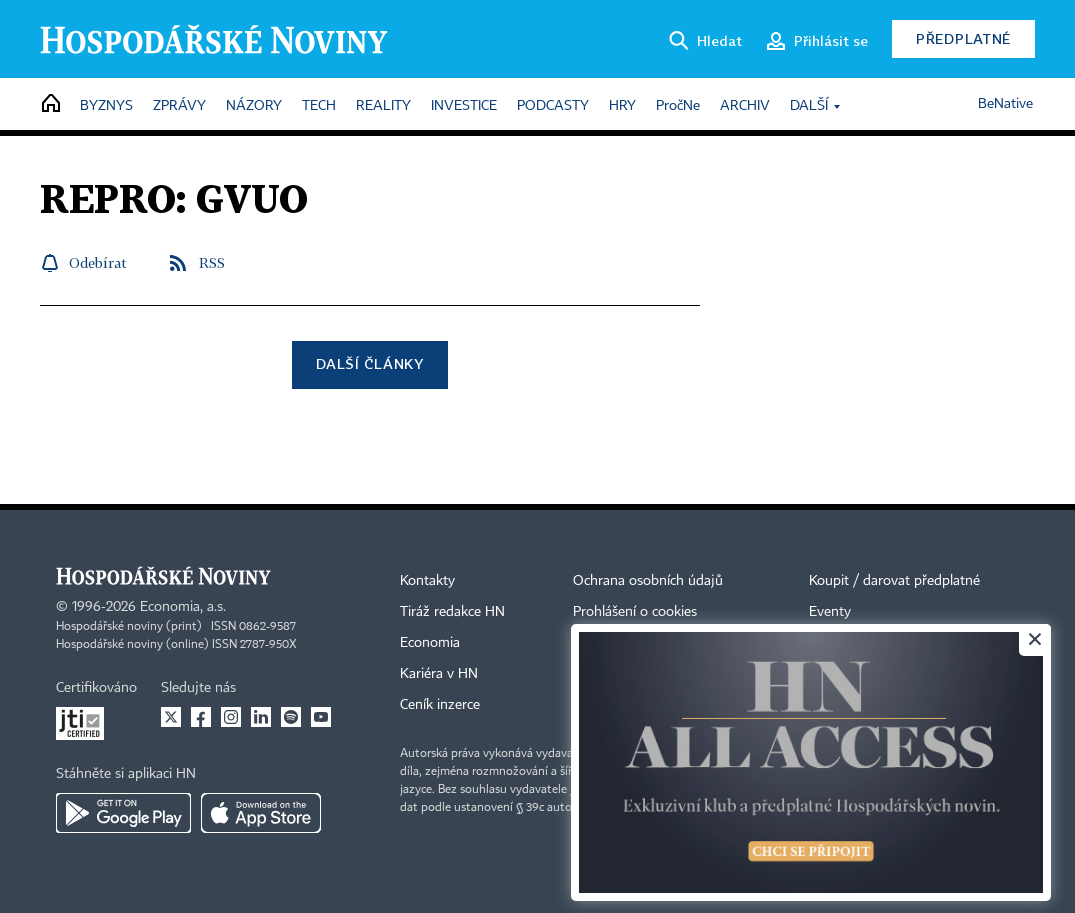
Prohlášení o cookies (635, 612)
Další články (369, 363)
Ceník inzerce (440, 705)
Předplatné (963, 38)
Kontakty (427, 581)
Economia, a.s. (183, 607)
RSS (212, 262)
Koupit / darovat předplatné (894, 581)
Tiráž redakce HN (452, 612)
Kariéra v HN (439, 674)
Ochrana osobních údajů (648, 581)
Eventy (830, 612)
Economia (430, 643)
